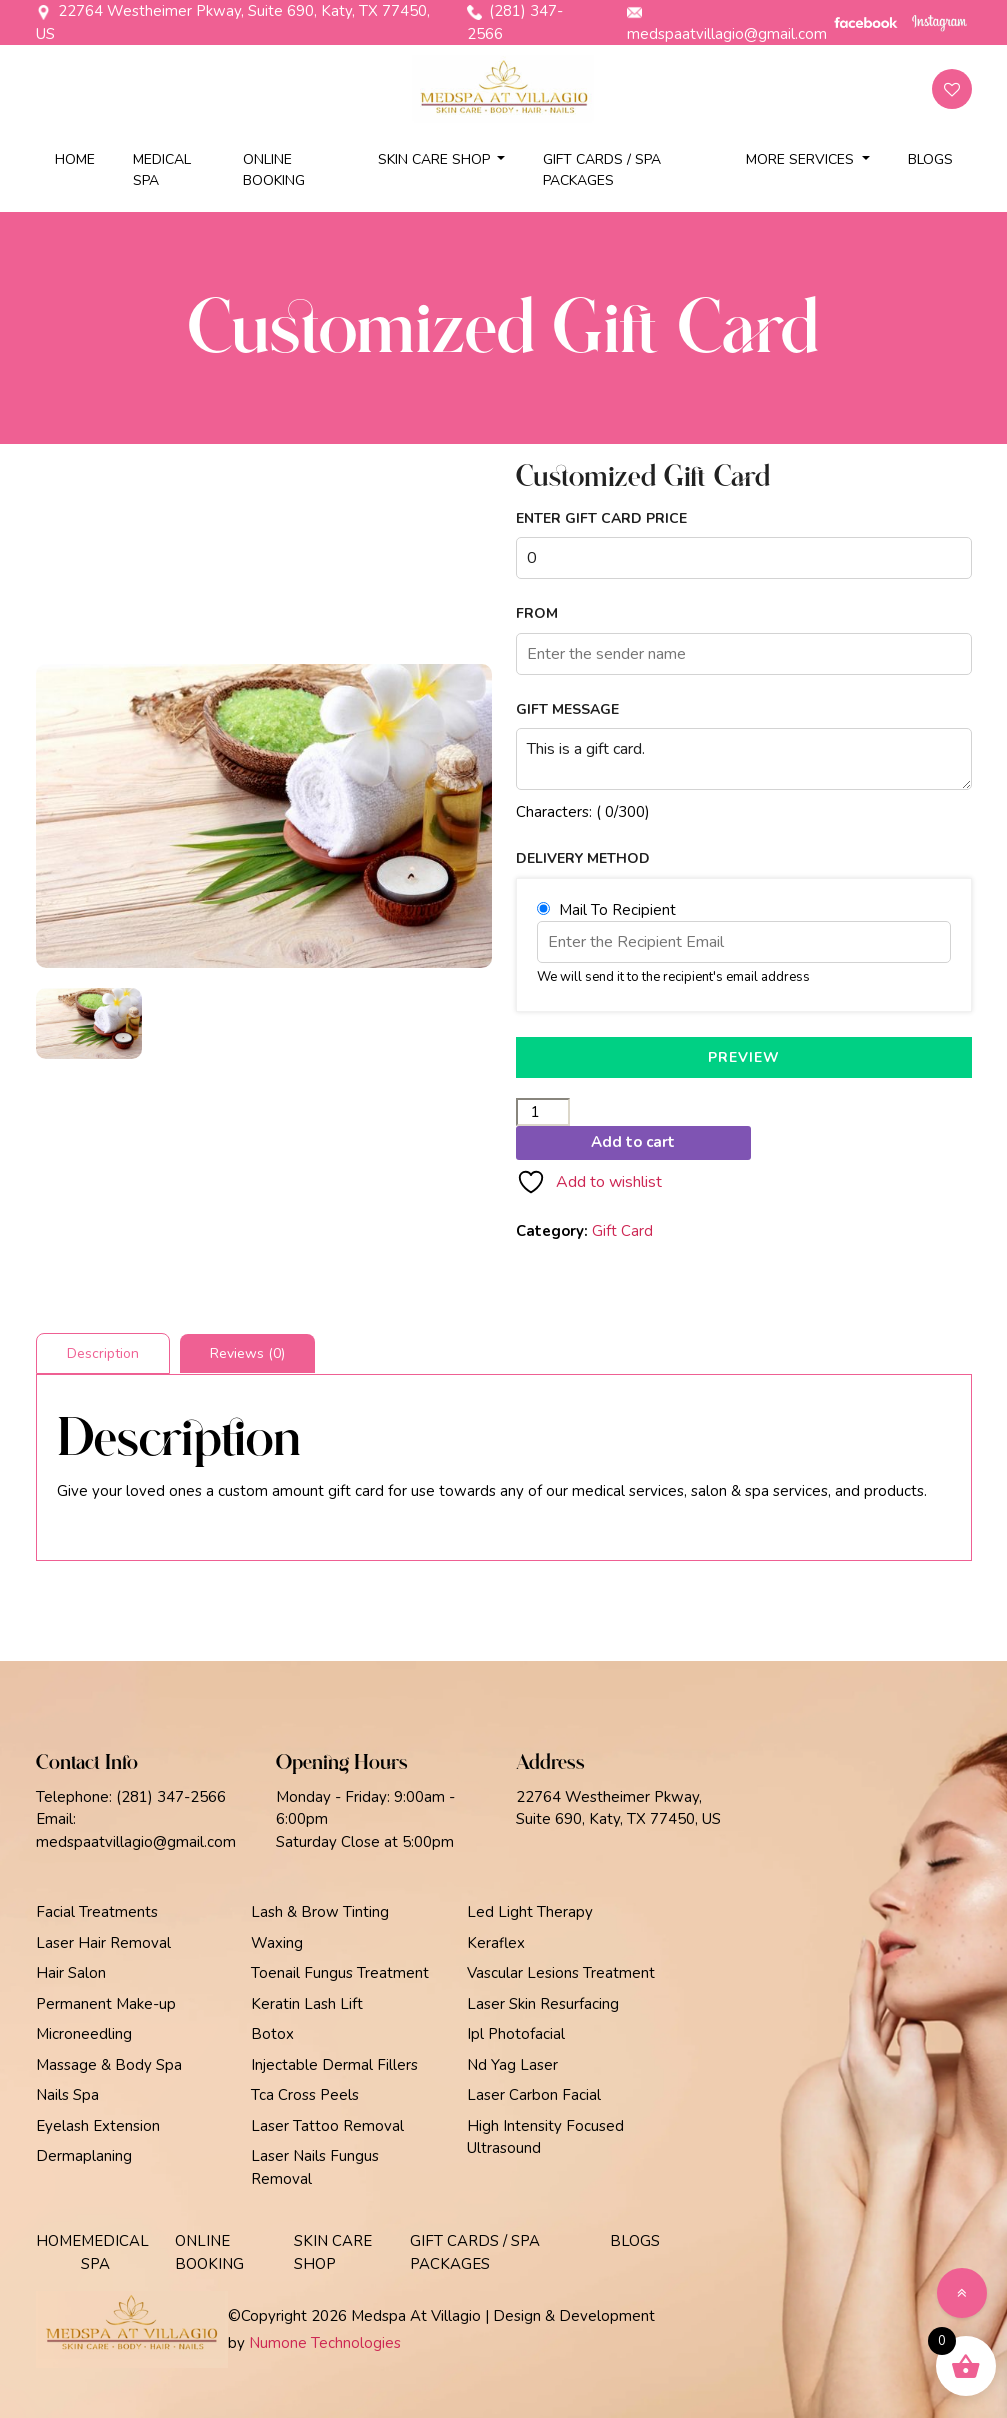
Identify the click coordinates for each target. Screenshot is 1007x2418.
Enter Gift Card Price (601, 519)
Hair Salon (71, 1973)
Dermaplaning (84, 2156)
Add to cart (633, 1142)
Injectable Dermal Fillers (334, 2065)
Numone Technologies (325, 2343)
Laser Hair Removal (103, 1943)
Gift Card (622, 1231)
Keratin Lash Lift (307, 2004)
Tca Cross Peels (305, 2095)
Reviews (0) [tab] (247, 1353)
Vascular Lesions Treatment (561, 1973)
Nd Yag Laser (512, 2065)
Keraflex (496, 1943)
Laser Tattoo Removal (327, 2126)
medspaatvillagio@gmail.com (727, 24)
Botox (272, 2034)
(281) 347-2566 (515, 22)
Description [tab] (103, 1353)
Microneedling (84, 2034)
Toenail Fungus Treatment (340, 1973)
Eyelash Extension (98, 2126)
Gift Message (567, 710)
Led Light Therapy (530, 1912)
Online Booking (274, 170)
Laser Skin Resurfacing (543, 2004)
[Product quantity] (543, 1112)
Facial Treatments (97, 1912)
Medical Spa (162, 170)
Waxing (277, 1943)
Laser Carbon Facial (534, 2095)
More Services (802, 159)
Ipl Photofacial (516, 2034)
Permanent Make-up (106, 2004)
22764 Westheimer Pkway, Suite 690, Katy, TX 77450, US (233, 22)
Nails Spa (67, 2095)
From (537, 614)
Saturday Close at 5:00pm (365, 1842)
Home (75, 159)
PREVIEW (744, 1057)
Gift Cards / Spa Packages (602, 170)
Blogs (930, 159)
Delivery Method (583, 859)
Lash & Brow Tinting (320, 1912)
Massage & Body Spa (109, 2065)
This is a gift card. (744, 759)
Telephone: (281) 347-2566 (131, 1797)
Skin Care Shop (436, 159)
